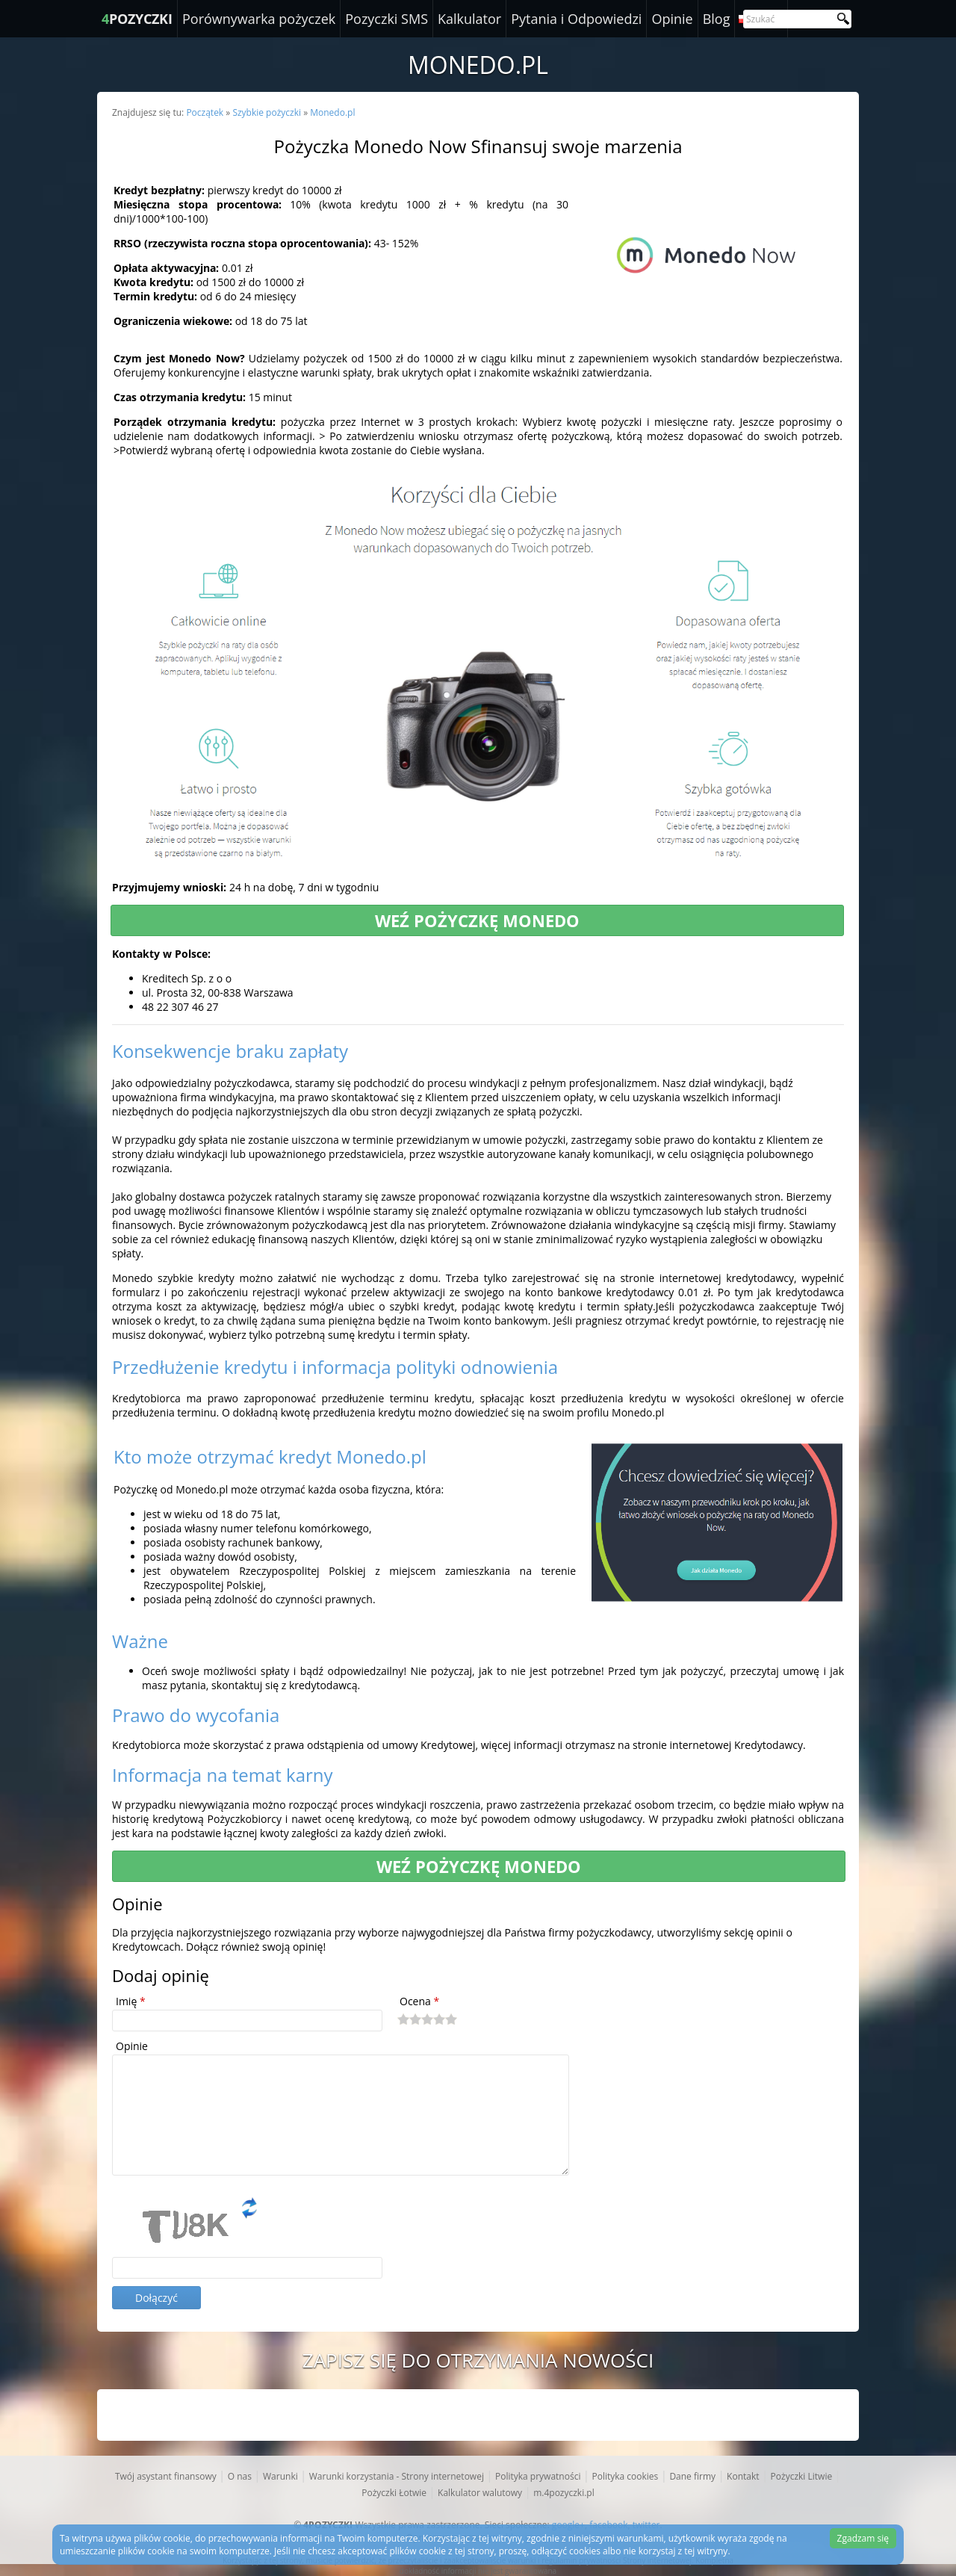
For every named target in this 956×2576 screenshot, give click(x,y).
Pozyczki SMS (386, 19)
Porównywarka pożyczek (258, 19)
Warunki (280, 2476)
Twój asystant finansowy (166, 2476)
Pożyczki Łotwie (393, 2492)
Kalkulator (469, 19)
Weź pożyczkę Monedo (477, 920)
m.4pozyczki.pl (564, 2492)
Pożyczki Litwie (802, 2476)
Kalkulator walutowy (480, 2492)
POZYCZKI (137, 19)
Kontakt (743, 2476)
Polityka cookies (625, 2476)
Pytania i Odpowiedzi (576, 19)
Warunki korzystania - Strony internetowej (396, 2476)
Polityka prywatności (537, 2476)
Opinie (671, 19)
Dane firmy (692, 2476)
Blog (716, 19)
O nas (240, 2476)
